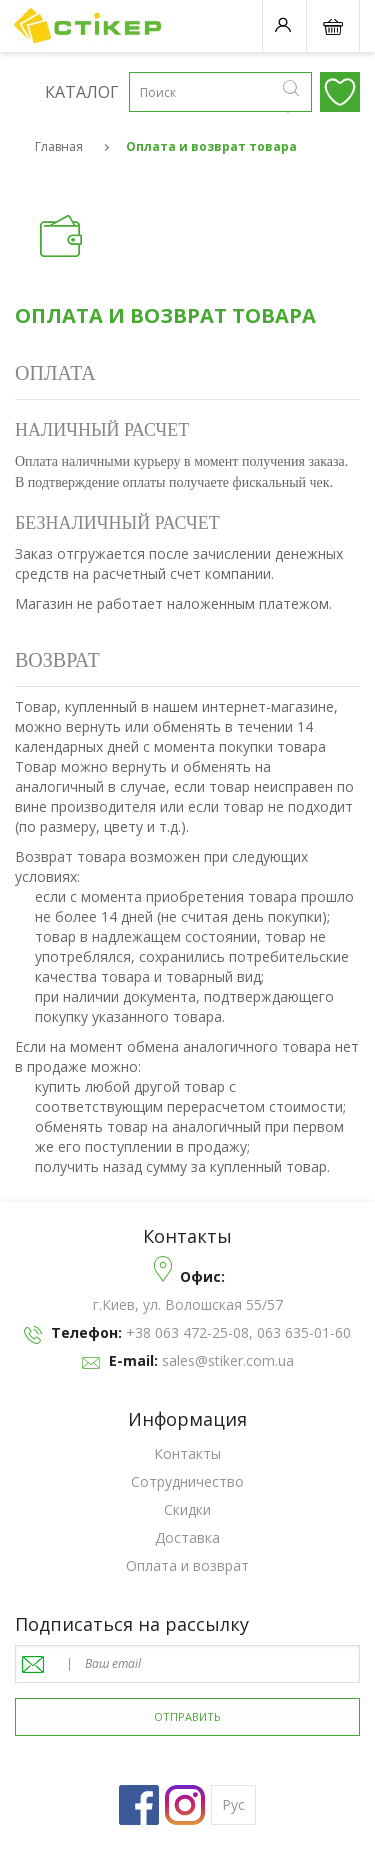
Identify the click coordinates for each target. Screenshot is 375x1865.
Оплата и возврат (187, 1565)
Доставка (187, 1537)
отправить (187, 1716)
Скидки (187, 1509)
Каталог (30, 91)
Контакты (187, 1453)
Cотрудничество (187, 1481)
